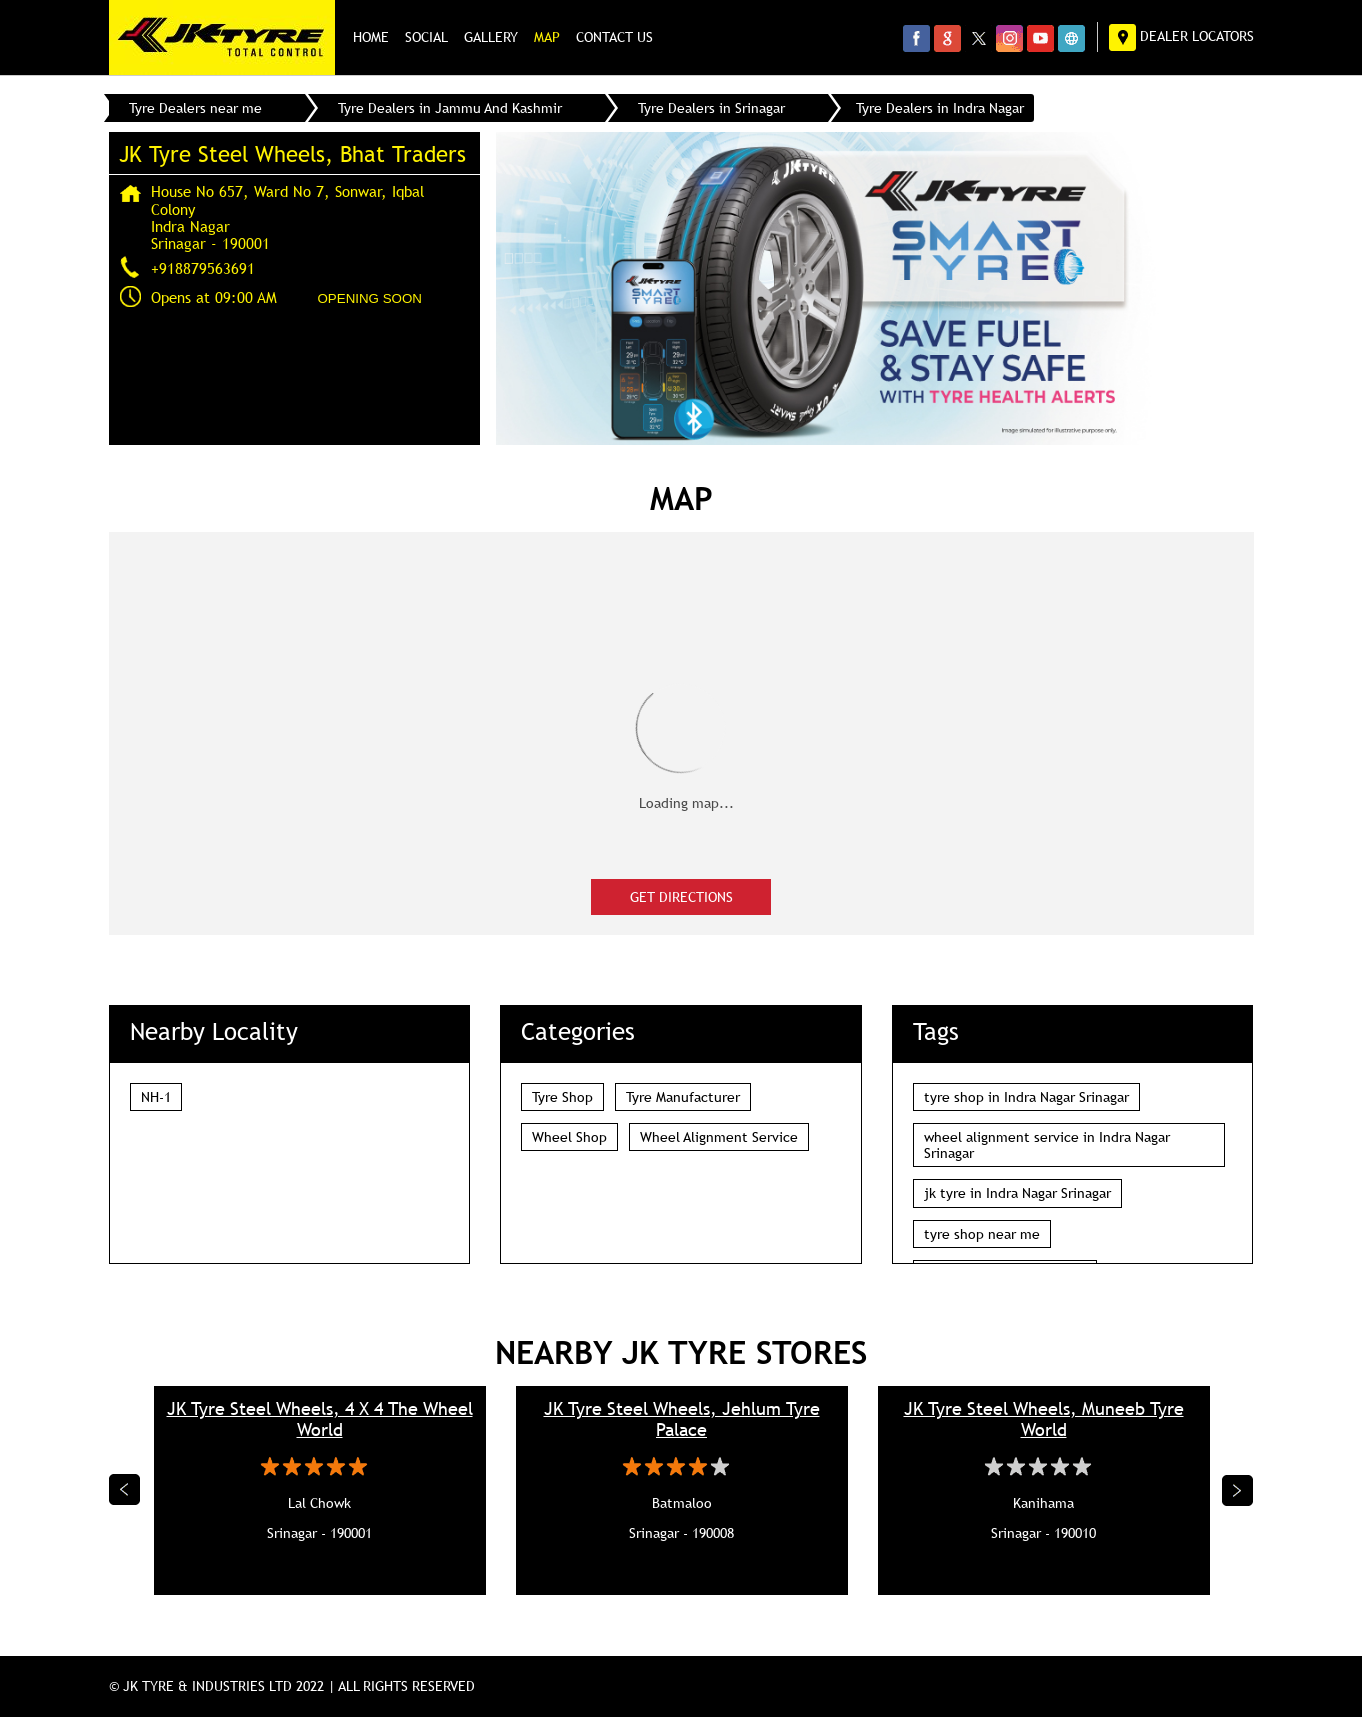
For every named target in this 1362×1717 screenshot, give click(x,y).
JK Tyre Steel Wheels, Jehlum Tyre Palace (682, 1419)
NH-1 (156, 1097)
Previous (125, 1490)
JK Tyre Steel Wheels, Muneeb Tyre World (1044, 1419)
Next (1238, 1490)
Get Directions (681, 897)
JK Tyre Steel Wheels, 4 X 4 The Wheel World (320, 1419)
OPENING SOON (370, 298)
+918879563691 (203, 268)
